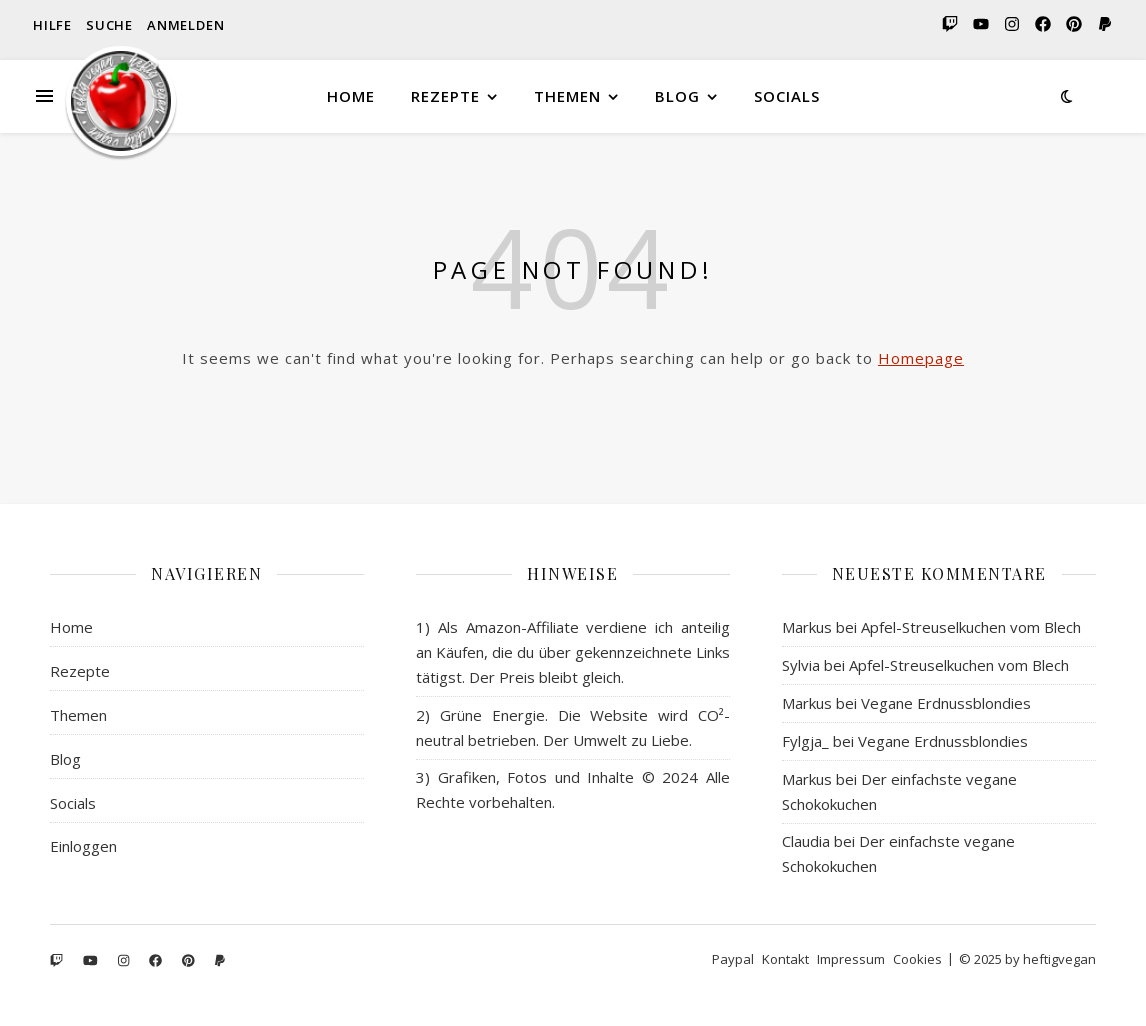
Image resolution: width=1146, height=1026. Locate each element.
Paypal (733, 959)
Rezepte (445, 96)
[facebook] (1041, 25)
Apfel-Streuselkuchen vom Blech (971, 627)
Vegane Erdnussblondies (946, 703)
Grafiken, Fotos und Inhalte (536, 777)
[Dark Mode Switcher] (1066, 96)
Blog (677, 96)
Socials (787, 96)
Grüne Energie (492, 715)
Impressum (851, 959)
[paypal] (1102, 25)
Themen (567, 96)
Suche (109, 25)
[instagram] (1010, 25)
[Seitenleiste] (44, 72)
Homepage (921, 358)
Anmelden (185, 25)
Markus (807, 627)
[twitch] (948, 25)
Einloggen (83, 846)
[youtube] (979, 25)
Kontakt (785, 959)
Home (351, 96)
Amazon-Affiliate (522, 627)
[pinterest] (1072, 25)
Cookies (917, 959)
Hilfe (52, 25)
